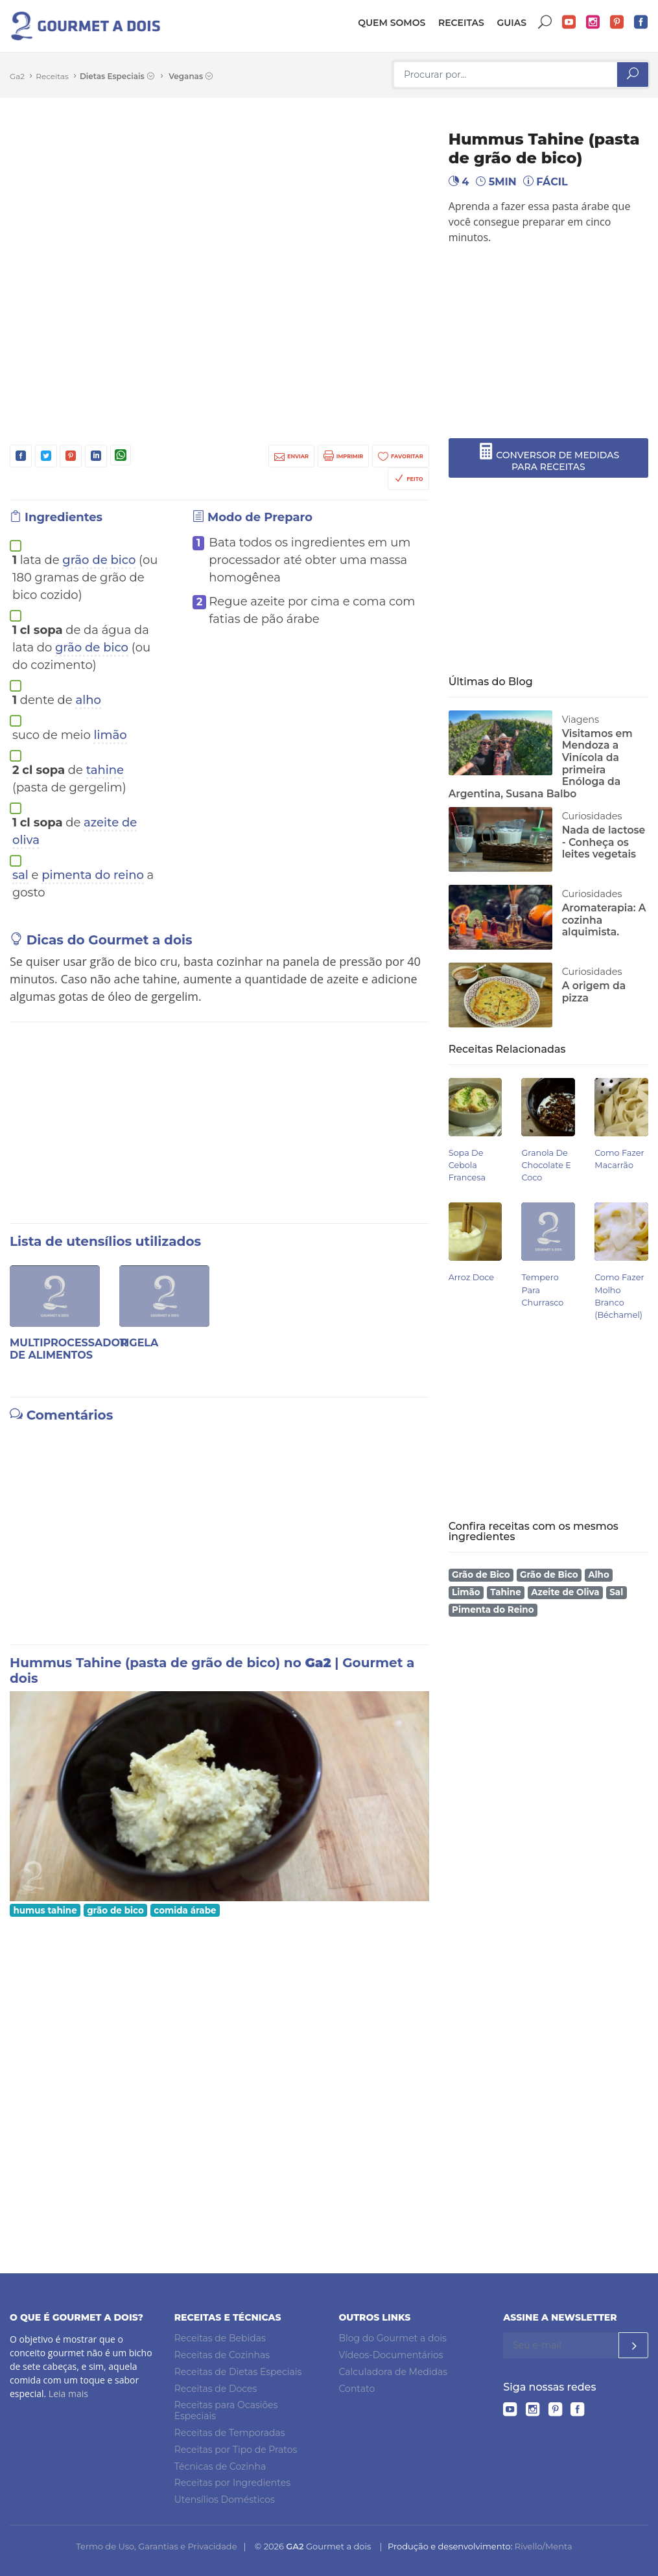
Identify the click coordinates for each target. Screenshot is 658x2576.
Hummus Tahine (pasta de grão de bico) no (157, 1662)
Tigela (138, 1343)
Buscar (545, 22)
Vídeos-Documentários (391, 2355)
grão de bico (98, 560)
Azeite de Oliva (565, 1592)
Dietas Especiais (117, 76)
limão (109, 735)
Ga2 (17, 76)
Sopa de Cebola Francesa (467, 1165)
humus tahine (44, 1910)
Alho (598, 1574)
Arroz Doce (471, 1277)
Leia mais (68, 2393)
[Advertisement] (558, 342)
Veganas (191, 76)
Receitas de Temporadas (229, 2433)
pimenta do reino (92, 875)
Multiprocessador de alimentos (69, 1349)
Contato (357, 2389)
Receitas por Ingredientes (232, 2482)
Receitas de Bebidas (220, 2338)
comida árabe (185, 1910)
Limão (466, 1592)
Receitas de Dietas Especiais (238, 2372)
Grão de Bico (481, 1574)
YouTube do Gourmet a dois (569, 22)
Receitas (461, 23)
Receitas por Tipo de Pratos (236, 2449)
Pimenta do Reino (493, 1609)
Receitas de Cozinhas (222, 2355)
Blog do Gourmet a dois (393, 2338)
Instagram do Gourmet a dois (593, 22)
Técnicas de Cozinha (220, 2466)
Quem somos (391, 23)
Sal (616, 1592)
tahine (105, 770)
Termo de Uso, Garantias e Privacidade (156, 2546)
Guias (511, 23)
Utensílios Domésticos (224, 2499)
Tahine (505, 1592)
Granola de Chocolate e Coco (545, 1165)
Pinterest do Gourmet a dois (617, 22)
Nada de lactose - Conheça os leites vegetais (604, 842)
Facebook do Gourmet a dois (641, 22)
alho (87, 700)
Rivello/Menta (543, 2546)
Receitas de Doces (215, 2389)
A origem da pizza (594, 991)
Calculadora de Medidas (393, 2372)
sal (20, 875)
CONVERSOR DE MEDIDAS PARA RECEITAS (549, 458)
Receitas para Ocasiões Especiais (226, 2411)
